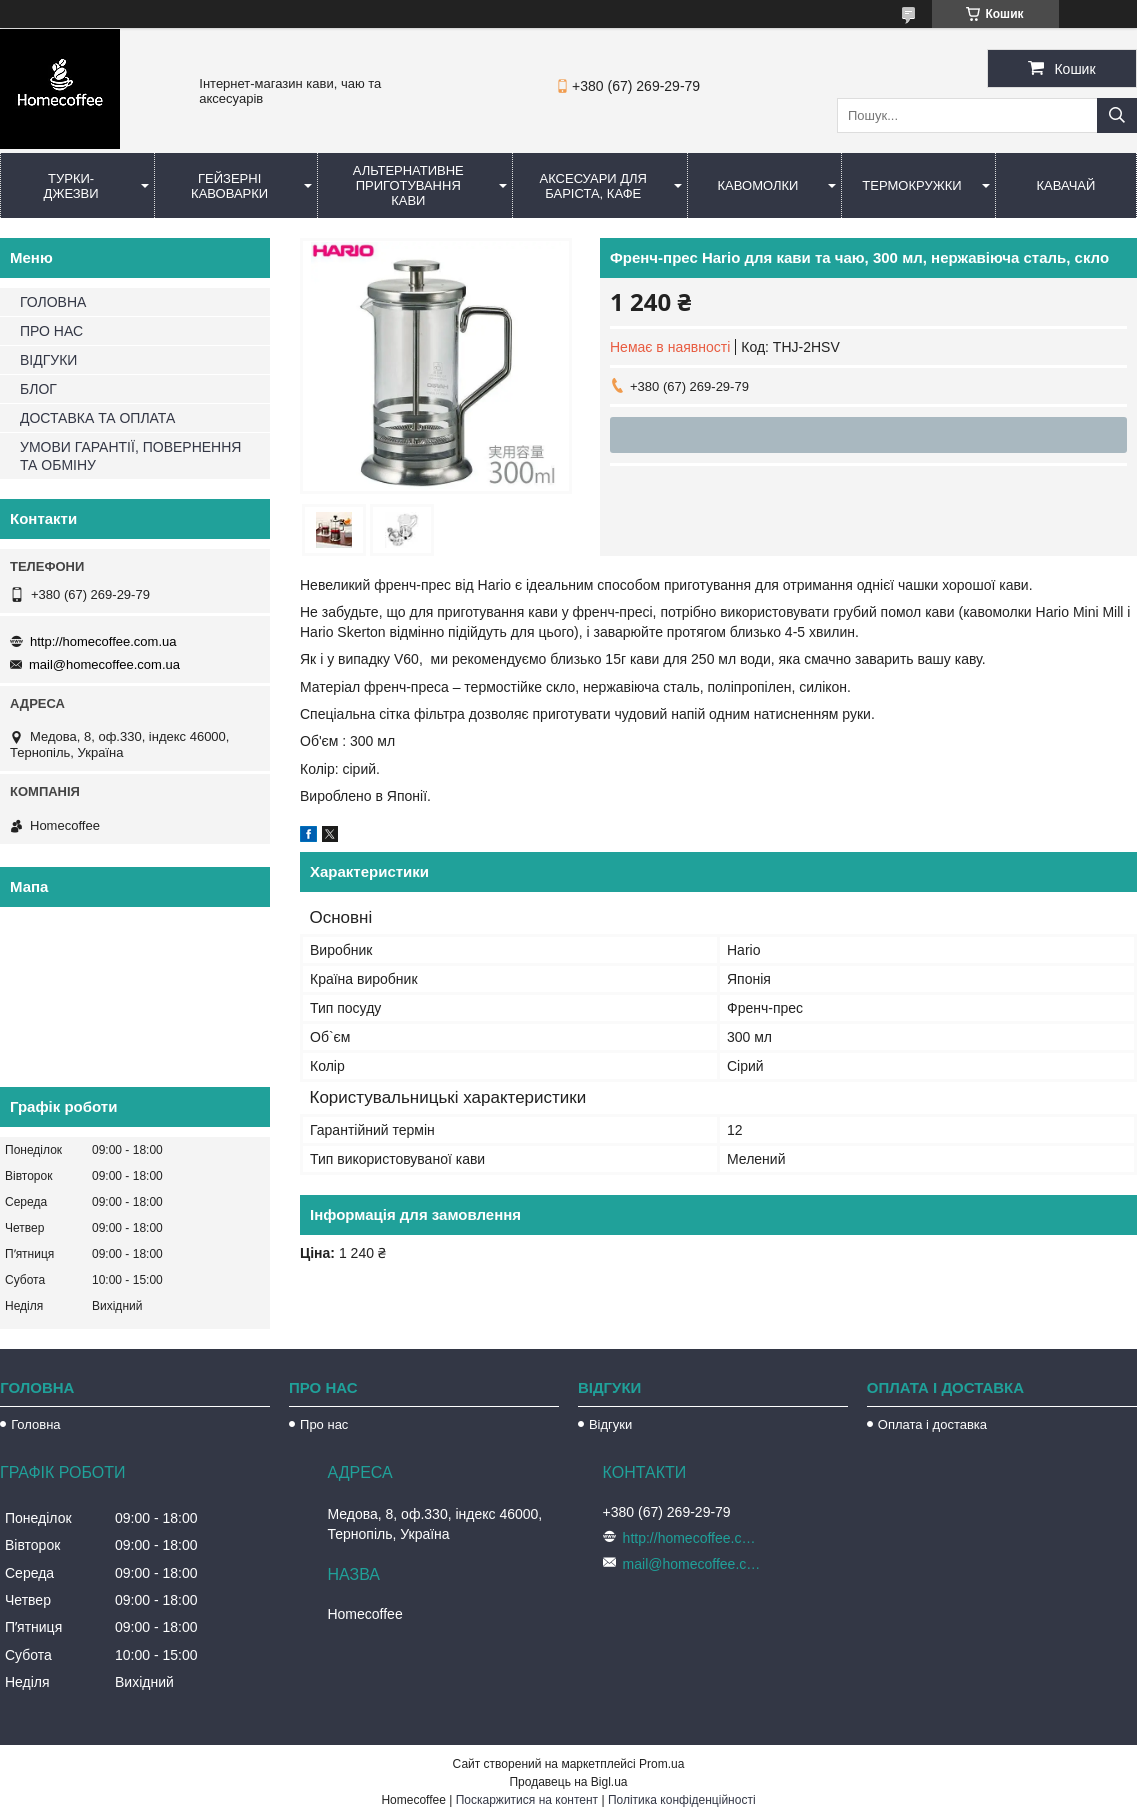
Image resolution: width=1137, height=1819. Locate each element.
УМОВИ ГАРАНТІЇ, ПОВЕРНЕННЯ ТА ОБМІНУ (130, 456)
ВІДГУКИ (48, 360)
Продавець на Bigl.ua (568, 1782)
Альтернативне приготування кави (408, 185)
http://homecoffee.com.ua (103, 641)
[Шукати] (1117, 115)
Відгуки (610, 1424)
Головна (35, 1424)
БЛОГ (38, 389)
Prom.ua (661, 1764)
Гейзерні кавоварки (229, 186)
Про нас (324, 1424)
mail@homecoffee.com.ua (104, 664)
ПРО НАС (51, 331)
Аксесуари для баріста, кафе (593, 186)
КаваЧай (1066, 185)
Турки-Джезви (71, 186)
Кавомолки (758, 185)
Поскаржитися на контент (527, 1800)
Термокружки (911, 185)
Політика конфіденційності (682, 1800)
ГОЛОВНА (53, 302)
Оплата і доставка (932, 1424)
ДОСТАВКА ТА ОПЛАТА (97, 418)
